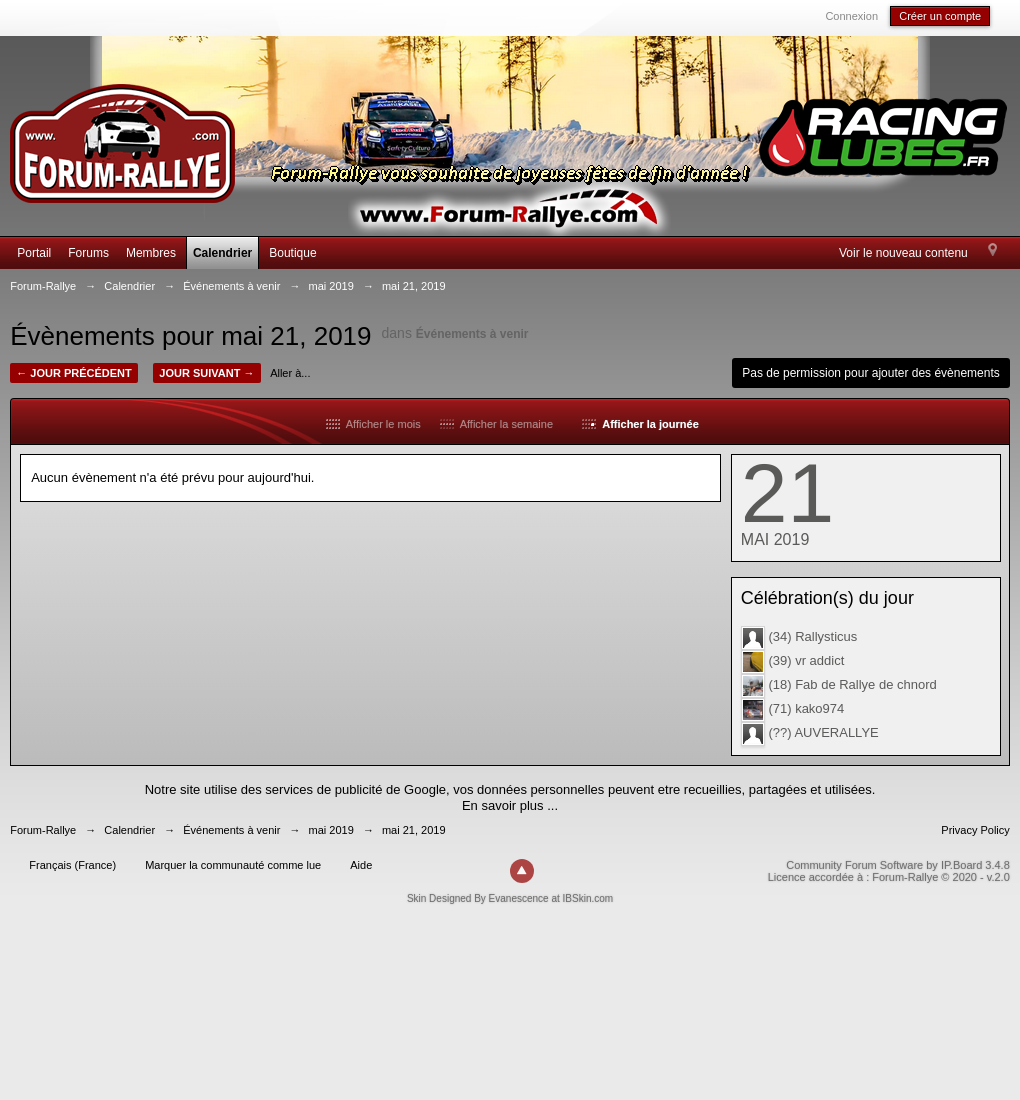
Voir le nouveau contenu (903, 253)
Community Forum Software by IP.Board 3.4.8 (898, 865)
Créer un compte (940, 16)
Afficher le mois (373, 424)
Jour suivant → (206, 373)
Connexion (851, 16)
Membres (151, 253)
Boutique (292, 253)
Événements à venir (472, 334)
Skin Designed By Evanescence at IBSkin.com (510, 898)
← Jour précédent (74, 373)
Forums (88, 253)
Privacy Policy (975, 830)
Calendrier (222, 253)
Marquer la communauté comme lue (233, 865)
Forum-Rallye (43, 830)
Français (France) (72, 865)
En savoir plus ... (510, 805)
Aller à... (290, 373)
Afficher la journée (640, 424)
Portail (34, 253)
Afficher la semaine (496, 424)
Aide (361, 865)
